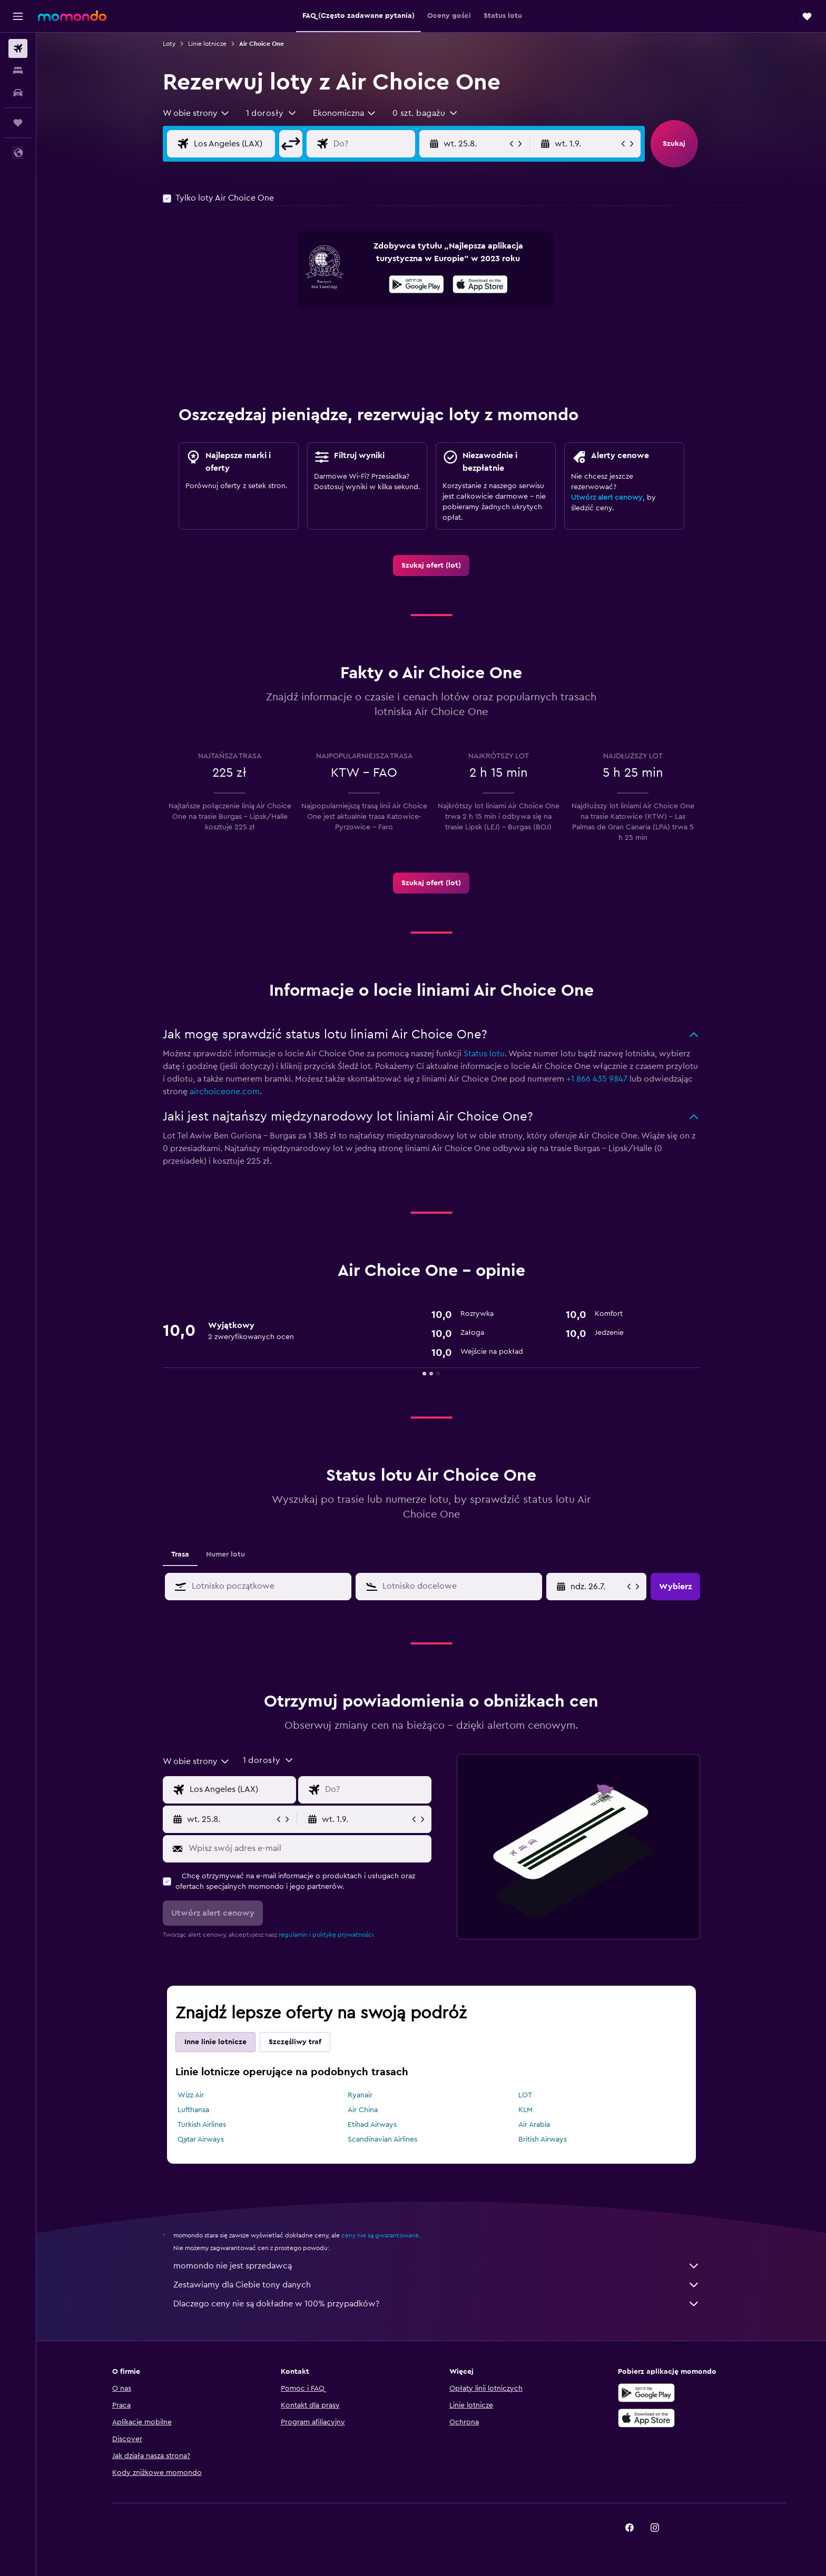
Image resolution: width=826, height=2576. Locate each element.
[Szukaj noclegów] (18, 70)
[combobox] (196, 113)
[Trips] (18, 122)
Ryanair (360, 2095)
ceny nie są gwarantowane (380, 2235)
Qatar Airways (201, 2139)
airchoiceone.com (225, 1091)
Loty (169, 44)
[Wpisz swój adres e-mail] (307, 1848)
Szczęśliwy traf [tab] (295, 2042)
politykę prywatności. (343, 1934)
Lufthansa (193, 2110)
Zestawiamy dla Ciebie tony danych (436, 2284)
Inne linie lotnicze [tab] (215, 2042)
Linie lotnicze (207, 44)
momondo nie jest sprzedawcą (436, 2266)
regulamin (293, 1934)
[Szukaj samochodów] (18, 92)
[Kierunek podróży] (382, 143)
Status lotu (484, 1053)
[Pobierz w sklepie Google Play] (416, 286)
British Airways (542, 2139)
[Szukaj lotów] (18, 48)
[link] (431, 565)
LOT (525, 2095)
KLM (525, 2110)
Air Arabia (534, 2124)
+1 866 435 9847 (596, 1079)
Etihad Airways (372, 2124)
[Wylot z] (243, 143)
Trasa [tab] (180, 1554)
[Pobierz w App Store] (480, 286)
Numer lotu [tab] (225, 1554)
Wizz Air (191, 2095)
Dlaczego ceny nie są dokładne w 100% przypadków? (436, 2303)
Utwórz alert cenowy (607, 497)
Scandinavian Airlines (382, 2139)
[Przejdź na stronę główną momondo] (72, 16)
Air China (363, 2110)
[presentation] (480, 284)
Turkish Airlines (202, 2124)
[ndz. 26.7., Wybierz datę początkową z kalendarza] (598, 1586)
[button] (18, 16)
